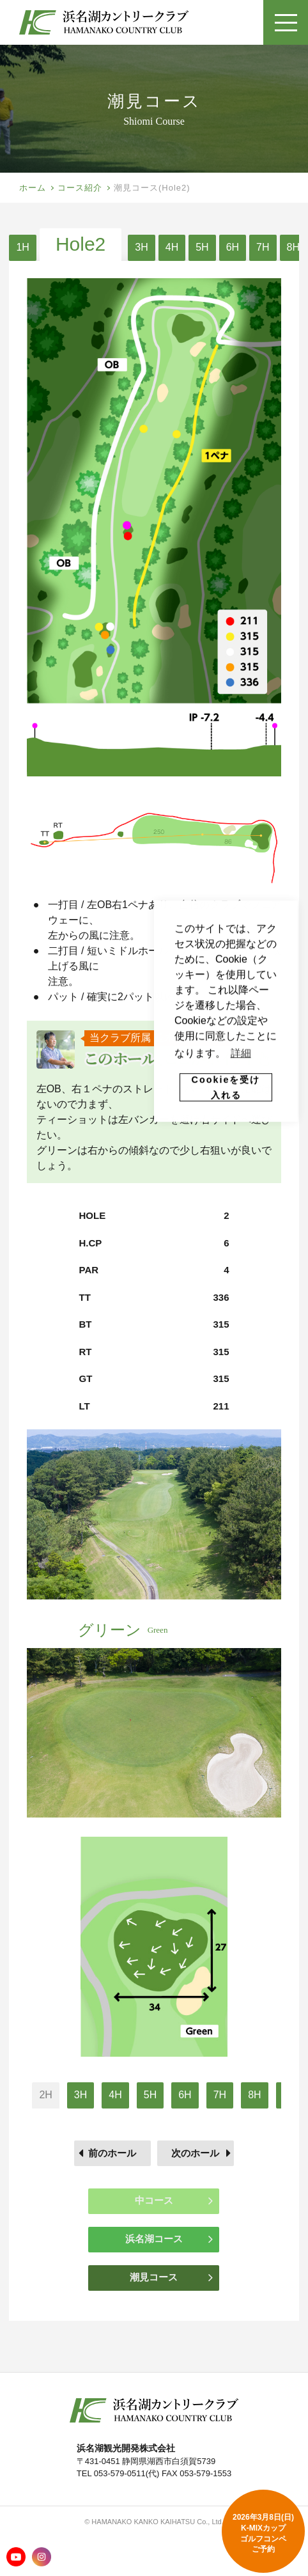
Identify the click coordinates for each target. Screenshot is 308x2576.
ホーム (32, 187)
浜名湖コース (169, 2239)
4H (172, 247)
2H (45, 2094)
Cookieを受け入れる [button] (226, 1087)
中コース (174, 2200)
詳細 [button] (241, 1053)
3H (141, 247)
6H (232, 247)
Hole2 (80, 244)
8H (293, 247)
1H (22, 247)
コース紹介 (80, 187)
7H (262, 247)
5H (202, 247)
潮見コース (171, 2277)
